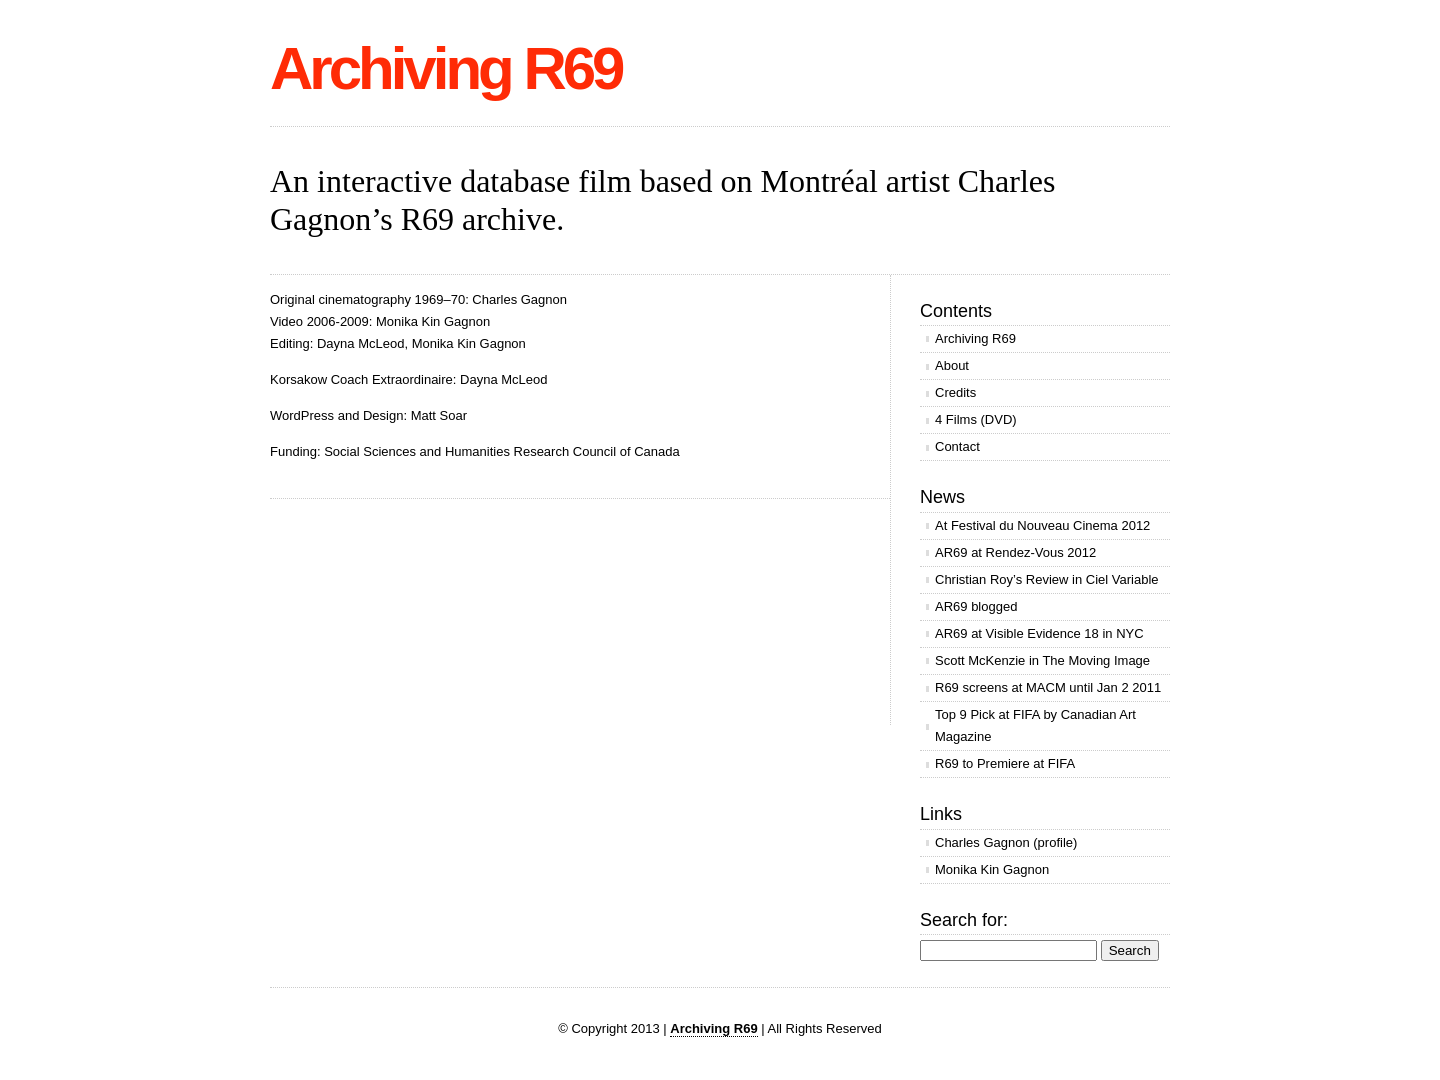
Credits (955, 392)
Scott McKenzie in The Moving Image (1042, 660)
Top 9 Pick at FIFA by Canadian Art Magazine (1035, 725)
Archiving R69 (445, 68)
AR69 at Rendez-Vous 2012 (1015, 552)
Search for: (964, 920)
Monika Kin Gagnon (992, 869)
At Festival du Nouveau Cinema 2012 (1042, 525)
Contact (957, 446)
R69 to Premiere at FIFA (1005, 763)
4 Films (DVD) (976, 419)
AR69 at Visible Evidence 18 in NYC (1039, 633)
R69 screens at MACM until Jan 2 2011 (1048, 687)
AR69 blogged (976, 606)
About (952, 365)
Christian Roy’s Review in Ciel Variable (1047, 579)
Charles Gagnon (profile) (1006, 842)
